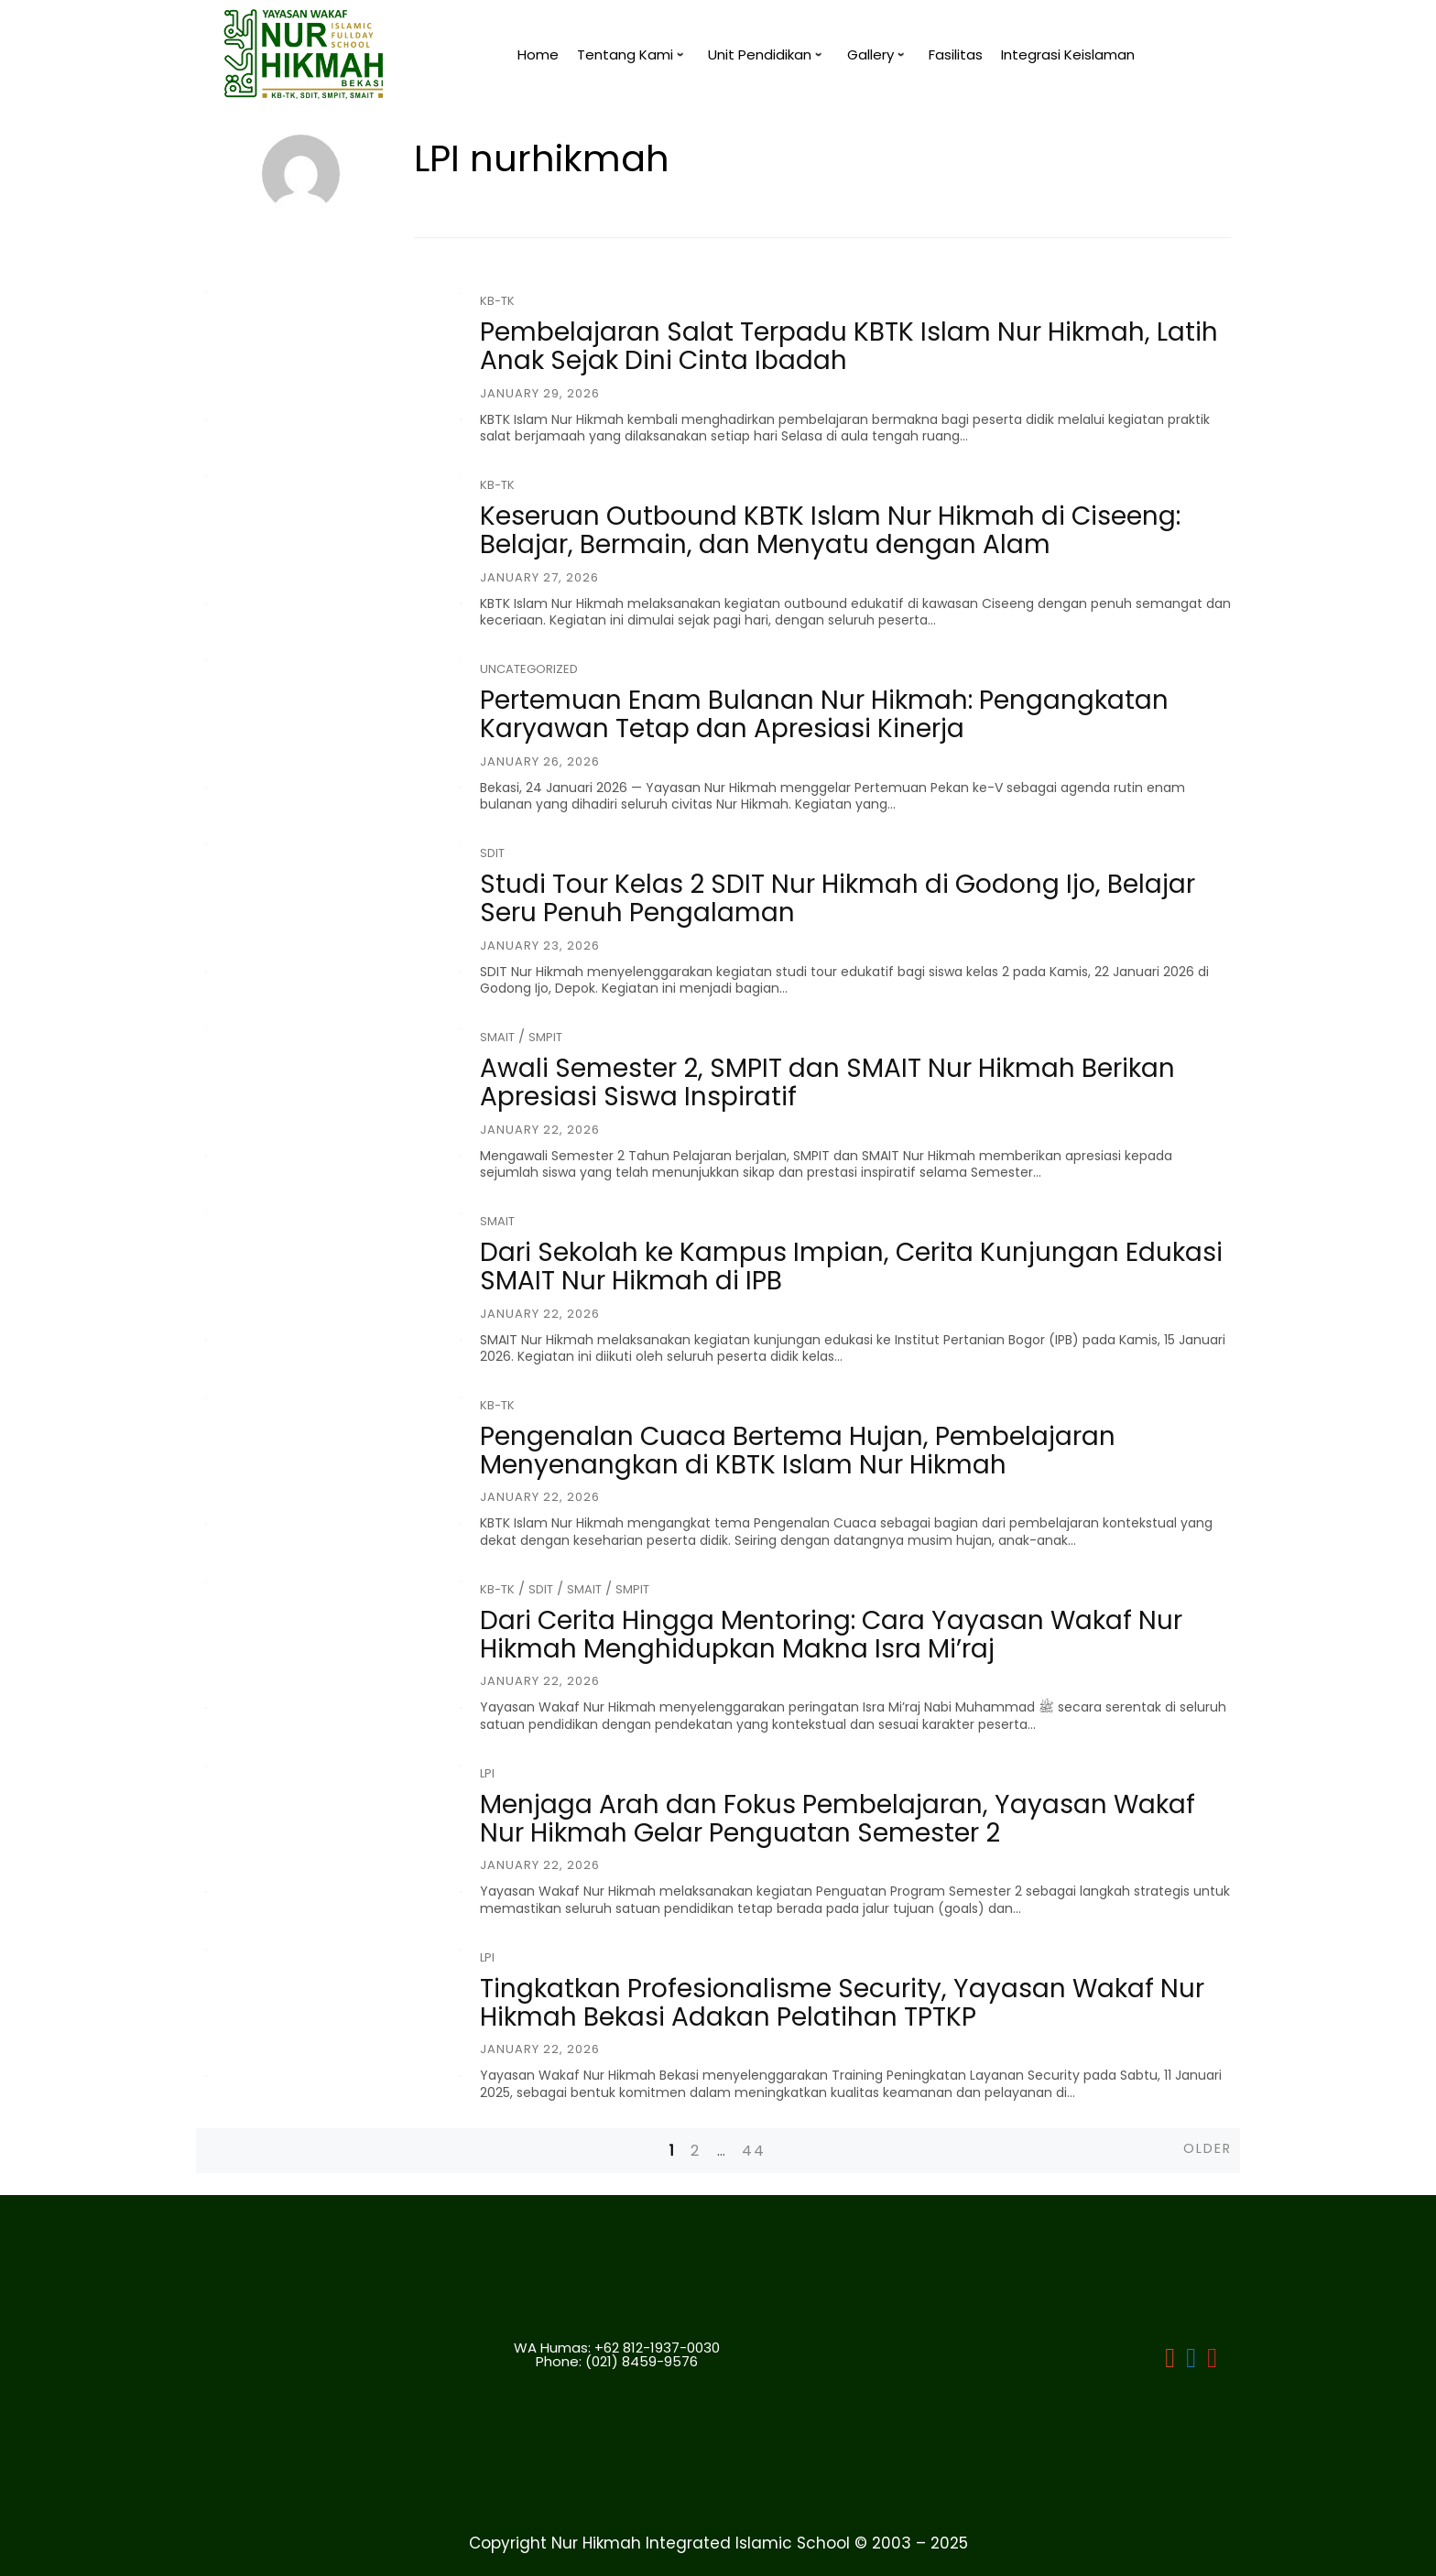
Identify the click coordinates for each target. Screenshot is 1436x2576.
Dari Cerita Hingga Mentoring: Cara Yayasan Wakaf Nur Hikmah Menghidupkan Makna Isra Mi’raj (831, 1635)
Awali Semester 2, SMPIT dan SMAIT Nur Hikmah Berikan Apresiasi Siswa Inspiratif (827, 1082)
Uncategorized (529, 669)
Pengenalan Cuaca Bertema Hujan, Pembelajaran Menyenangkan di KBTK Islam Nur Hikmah (797, 1450)
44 (754, 2150)
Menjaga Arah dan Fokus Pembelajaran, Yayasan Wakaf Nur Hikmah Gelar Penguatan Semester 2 (837, 1819)
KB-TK (497, 301)
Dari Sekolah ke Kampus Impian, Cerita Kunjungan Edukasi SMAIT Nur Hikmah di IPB (851, 1266)
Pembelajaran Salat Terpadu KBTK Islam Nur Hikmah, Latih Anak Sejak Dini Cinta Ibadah (849, 346)
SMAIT (497, 1037)
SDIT (492, 853)
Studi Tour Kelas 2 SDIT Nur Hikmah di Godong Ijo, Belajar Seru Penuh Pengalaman (837, 898)
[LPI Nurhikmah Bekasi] (1170, 2361)
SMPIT (545, 1037)
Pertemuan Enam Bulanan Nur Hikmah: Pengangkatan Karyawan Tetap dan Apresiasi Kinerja (824, 714)
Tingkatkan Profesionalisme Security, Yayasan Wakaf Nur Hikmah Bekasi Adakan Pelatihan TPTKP (842, 2003)
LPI (487, 1773)
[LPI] (1191, 2361)
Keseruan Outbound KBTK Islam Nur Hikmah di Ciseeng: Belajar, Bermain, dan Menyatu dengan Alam (830, 530)
